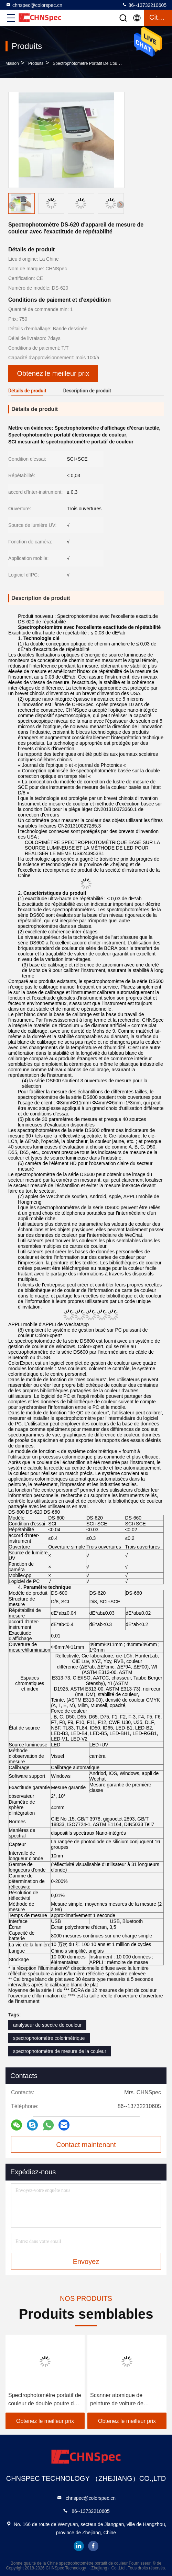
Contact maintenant (86, 2144)
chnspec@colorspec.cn (34, 5)
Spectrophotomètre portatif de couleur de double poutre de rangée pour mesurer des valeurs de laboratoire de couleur (44, 2400)
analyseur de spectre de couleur (47, 2025)
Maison (12, 63)
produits (35, 63)
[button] (120, 204)
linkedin (79, 2546)
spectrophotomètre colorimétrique (49, 2038)
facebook (93, 2546)
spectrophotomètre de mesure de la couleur (59, 2051)
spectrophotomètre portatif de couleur (88, 63)
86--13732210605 (144, 5)
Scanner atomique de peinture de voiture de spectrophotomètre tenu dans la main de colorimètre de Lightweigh (126, 2400)
